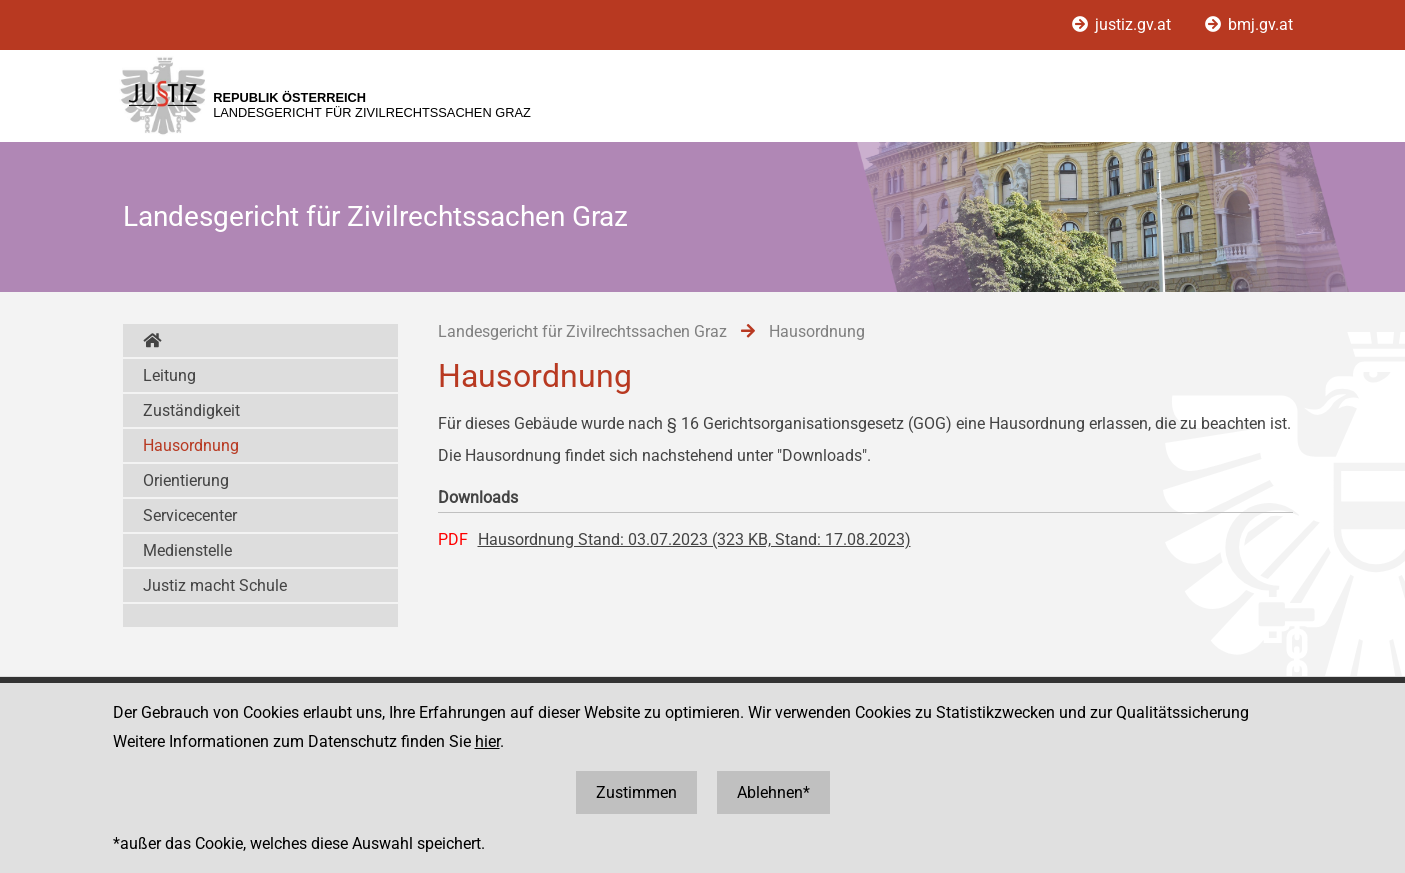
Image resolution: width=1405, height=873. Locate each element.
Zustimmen (636, 792)
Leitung (169, 375)
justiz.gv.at (1123, 24)
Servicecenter (190, 515)
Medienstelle (187, 550)
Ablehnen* (773, 792)
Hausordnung (191, 445)
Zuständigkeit (191, 410)
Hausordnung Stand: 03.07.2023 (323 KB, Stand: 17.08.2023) (694, 539)
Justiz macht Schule (215, 585)
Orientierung (186, 480)
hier (487, 741)
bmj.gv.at (1249, 24)
